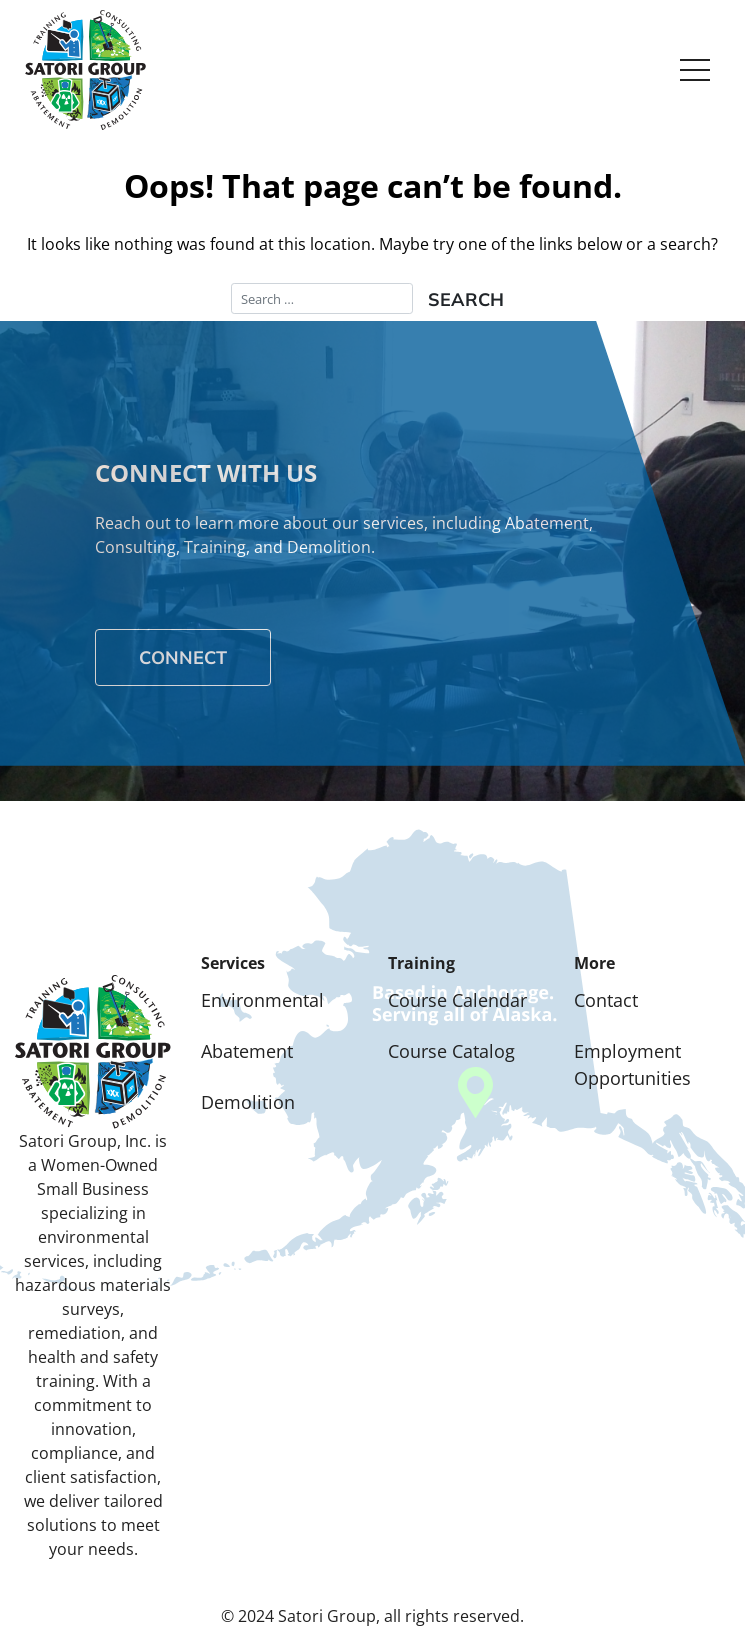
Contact (606, 1000)
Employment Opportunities (632, 1064)
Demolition (248, 1102)
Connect (183, 657)
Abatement (247, 1051)
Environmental (262, 1000)
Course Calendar (457, 1000)
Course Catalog (451, 1051)
